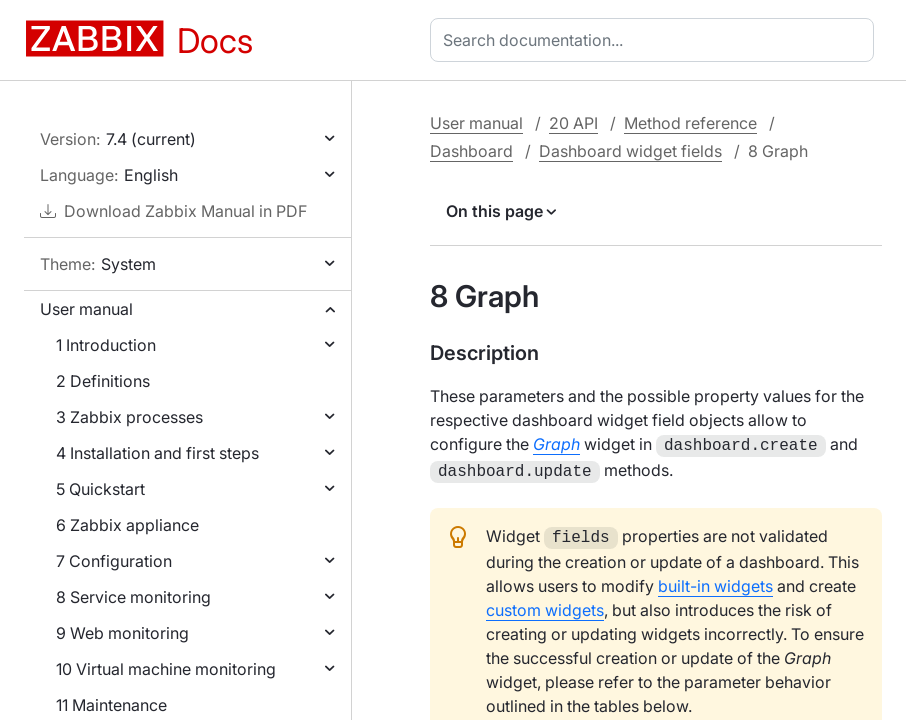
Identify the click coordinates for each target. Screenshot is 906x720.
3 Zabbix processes (129, 417)
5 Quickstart (100, 489)
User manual (86, 309)
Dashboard (471, 151)
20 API (573, 123)
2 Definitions (103, 381)
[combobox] (656, 40)
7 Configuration (114, 561)
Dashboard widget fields (630, 151)
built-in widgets (715, 580)
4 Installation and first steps (157, 453)
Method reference (690, 123)
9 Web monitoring (122, 633)
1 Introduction (106, 345)
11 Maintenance (111, 705)
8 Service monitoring (133, 597)
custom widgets (545, 604)
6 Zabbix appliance (127, 525)
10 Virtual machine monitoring (166, 669)
